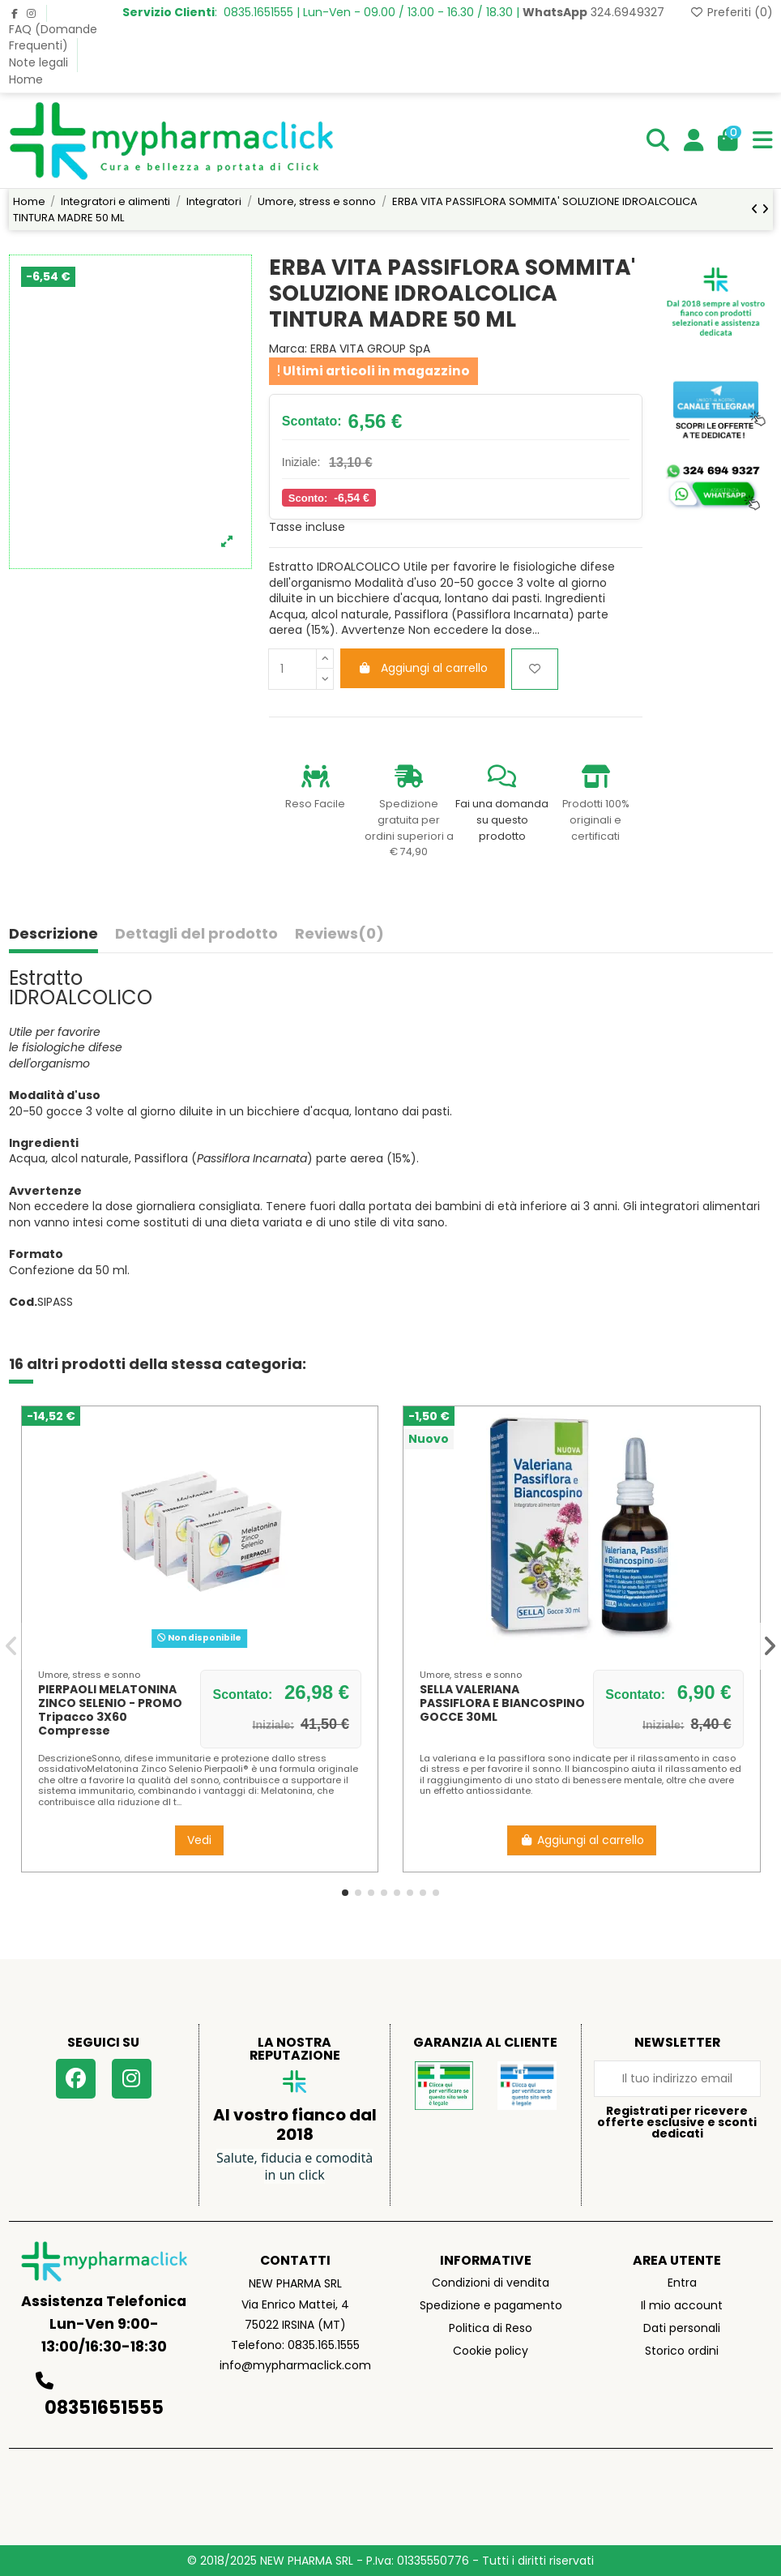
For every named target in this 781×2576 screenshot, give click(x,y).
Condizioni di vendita (490, 2282)
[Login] (693, 141)
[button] (345, 1892)
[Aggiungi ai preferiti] (534, 669)
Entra (682, 2282)
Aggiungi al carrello (422, 668)
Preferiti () (731, 12)
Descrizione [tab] (53, 935)
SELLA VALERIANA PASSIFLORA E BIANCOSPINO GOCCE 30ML (502, 1703)
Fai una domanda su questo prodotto (501, 819)
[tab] (339, 937)
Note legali (40, 62)
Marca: (288, 349)
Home (26, 79)
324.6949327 (593, 12)
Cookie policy (490, 2351)
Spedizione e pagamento (491, 2305)
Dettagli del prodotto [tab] (196, 935)
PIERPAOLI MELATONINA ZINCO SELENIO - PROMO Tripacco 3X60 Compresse (110, 1709)
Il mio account (682, 2305)
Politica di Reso (490, 2328)
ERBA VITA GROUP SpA (370, 348)
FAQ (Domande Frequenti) (53, 37)
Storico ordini (682, 2351)
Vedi (199, 1840)
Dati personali (681, 2328)
